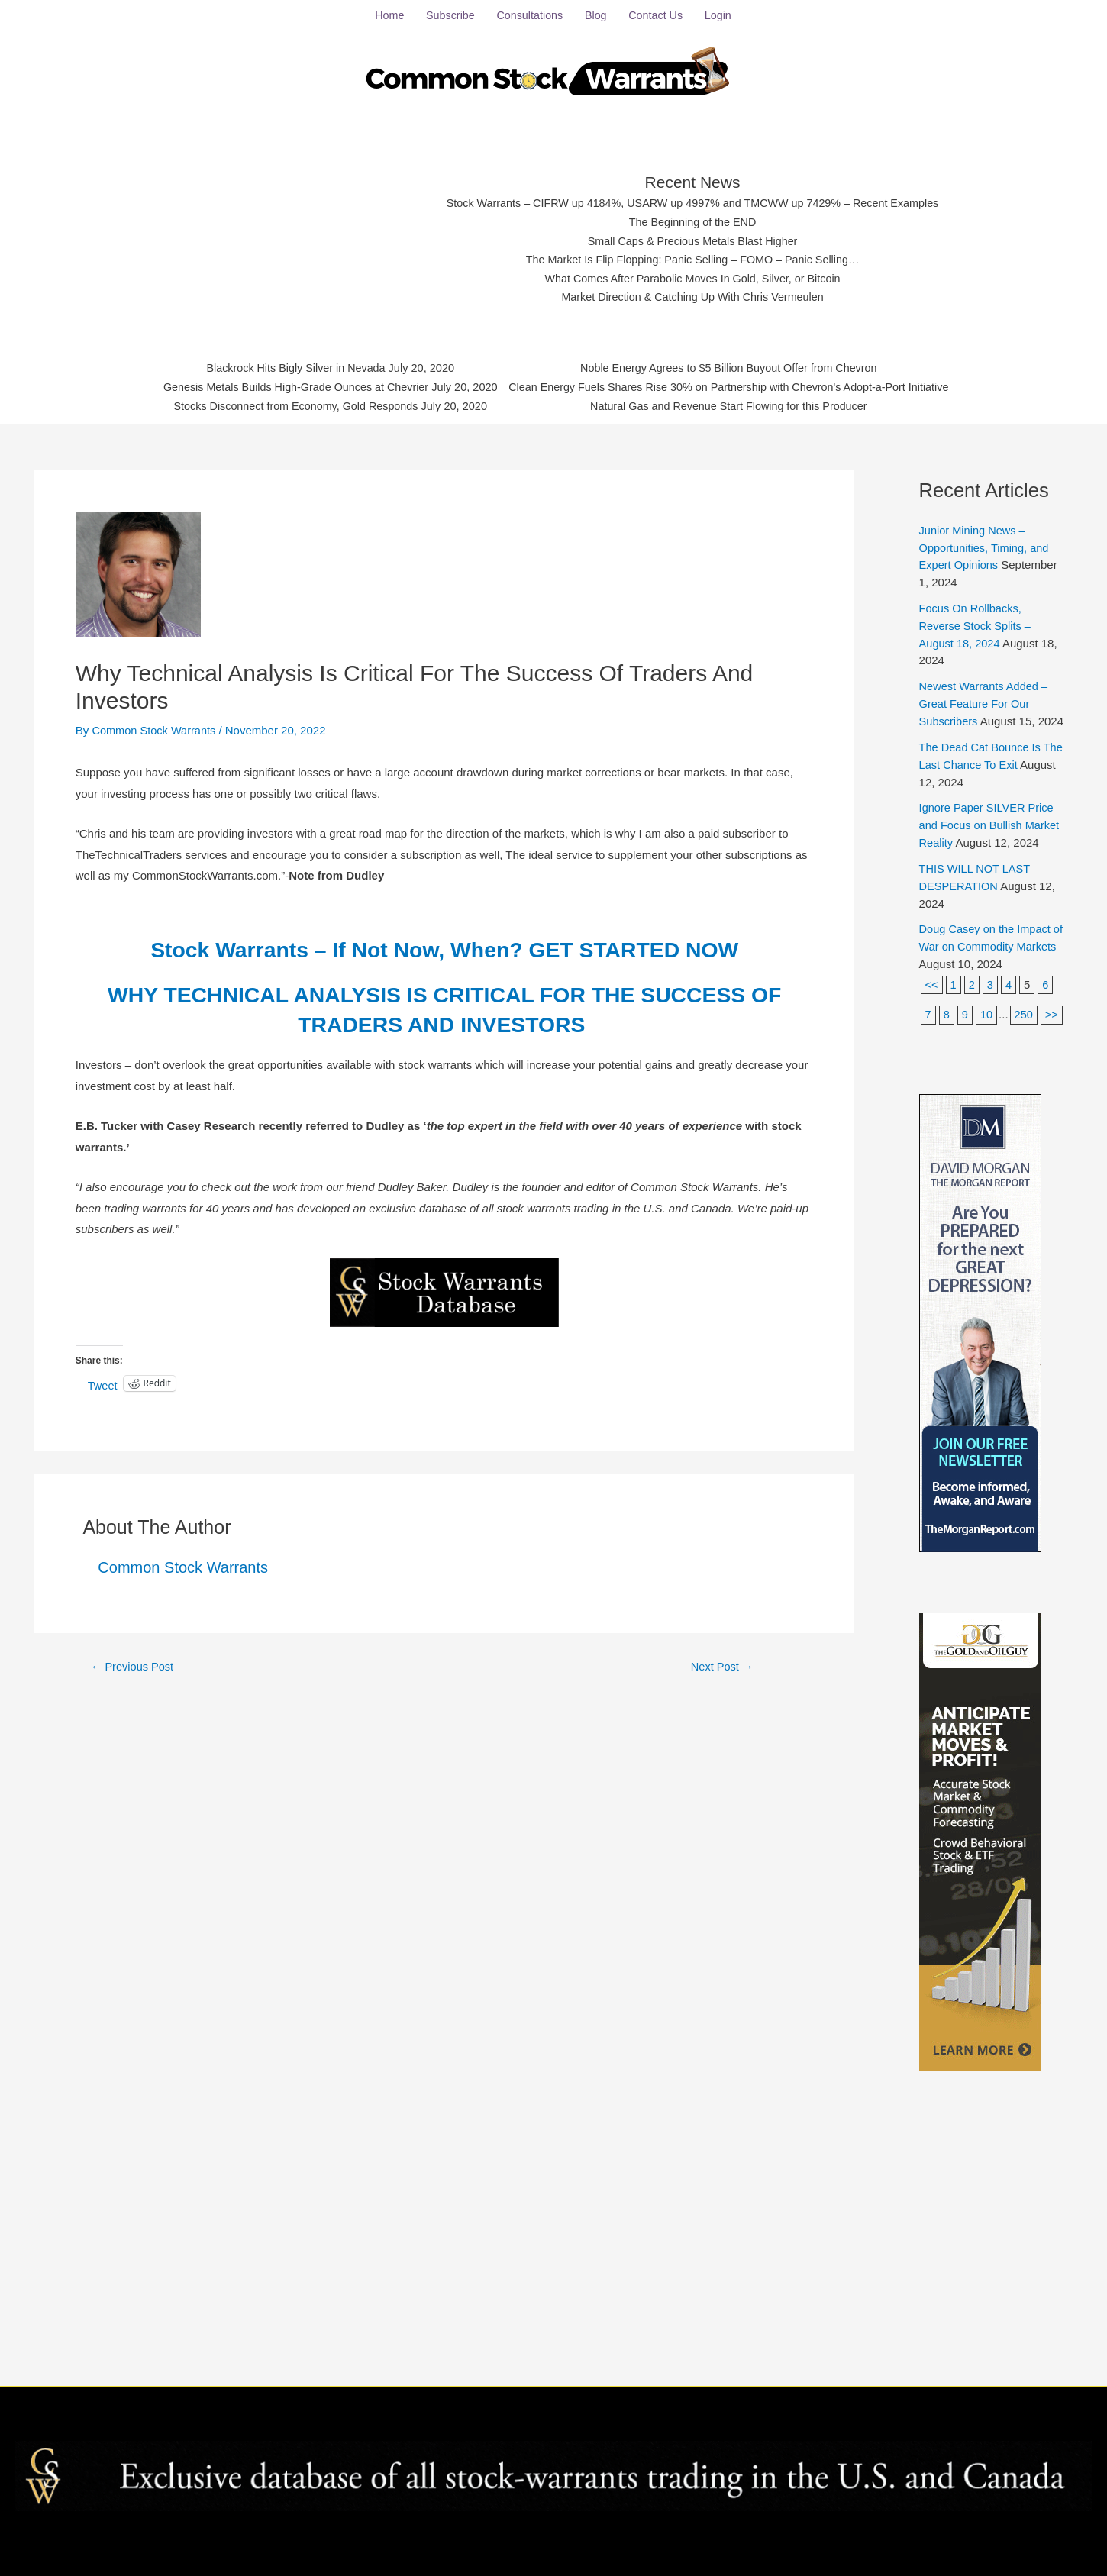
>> (932, 1050)
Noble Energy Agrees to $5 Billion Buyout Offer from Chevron (736, 366)
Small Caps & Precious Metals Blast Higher (693, 237)
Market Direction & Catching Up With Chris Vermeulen (693, 294)
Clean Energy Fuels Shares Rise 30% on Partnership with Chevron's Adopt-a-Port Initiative (736, 385)
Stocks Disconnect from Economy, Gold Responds (284, 404)
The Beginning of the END (692, 218)
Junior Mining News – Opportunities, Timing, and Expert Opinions (986, 542)
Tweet (103, 1379)
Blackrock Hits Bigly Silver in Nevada (284, 366)
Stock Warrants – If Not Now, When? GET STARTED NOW (444, 944)
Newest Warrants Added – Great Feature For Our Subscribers (985, 697)
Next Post (722, 1661)
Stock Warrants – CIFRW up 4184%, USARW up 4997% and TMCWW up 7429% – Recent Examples (692, 200)
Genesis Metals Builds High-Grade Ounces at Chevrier (285, 385)
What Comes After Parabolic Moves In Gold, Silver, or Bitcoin (692, 276)
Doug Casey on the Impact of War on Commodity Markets (987, 954)
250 (1024, 1021)
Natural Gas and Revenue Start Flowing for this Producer (736, 404)
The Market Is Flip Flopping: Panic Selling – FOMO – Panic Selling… (692, 256)
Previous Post (133, 1661)
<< (932, 992)
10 (987, 1021)
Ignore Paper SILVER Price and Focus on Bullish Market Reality (991, 834)
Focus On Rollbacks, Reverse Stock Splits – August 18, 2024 (976, 619)
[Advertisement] (295, 233)
